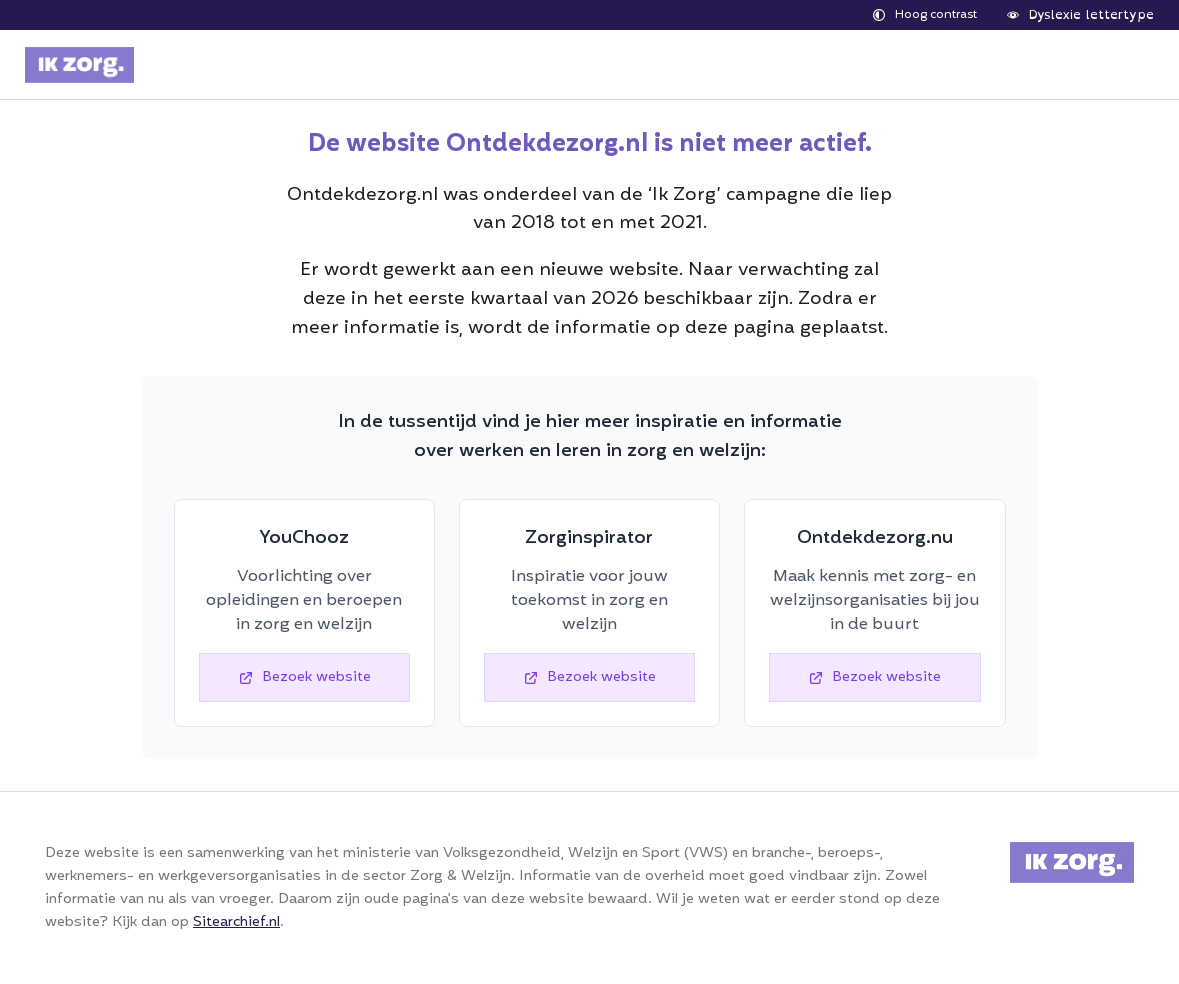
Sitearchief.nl (236, 922)
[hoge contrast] (925, 15)
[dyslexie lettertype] (1080, 15)
